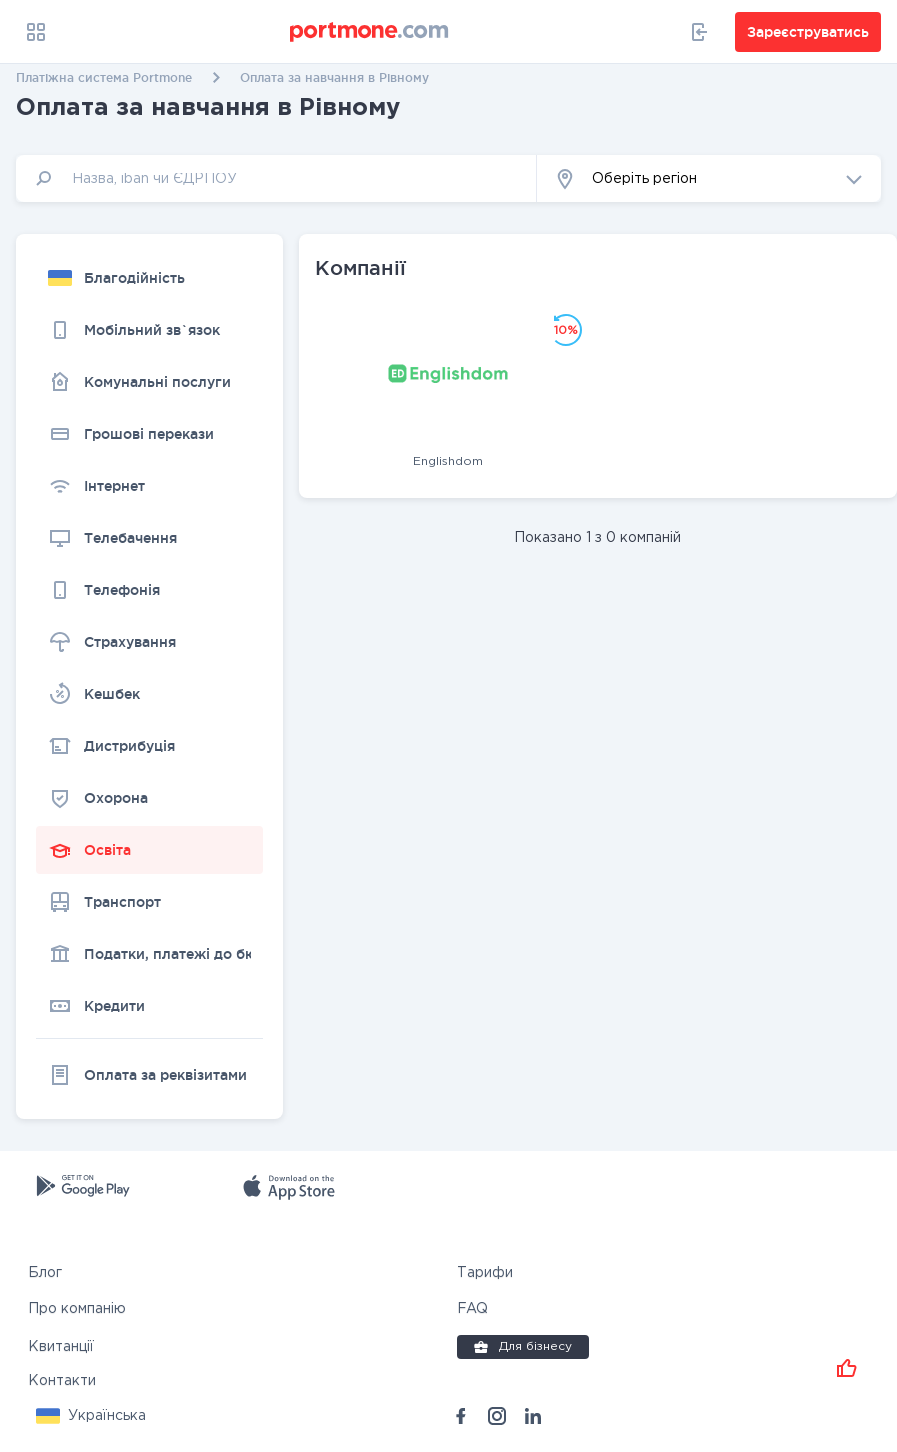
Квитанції (61, 1347)
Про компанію (77, 1309)
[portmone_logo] (370, 32)
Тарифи (485, 1273)
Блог (45, 1273)
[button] (709, 178)
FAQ (472, 1309)
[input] (276, 178)
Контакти (62, 1381)
